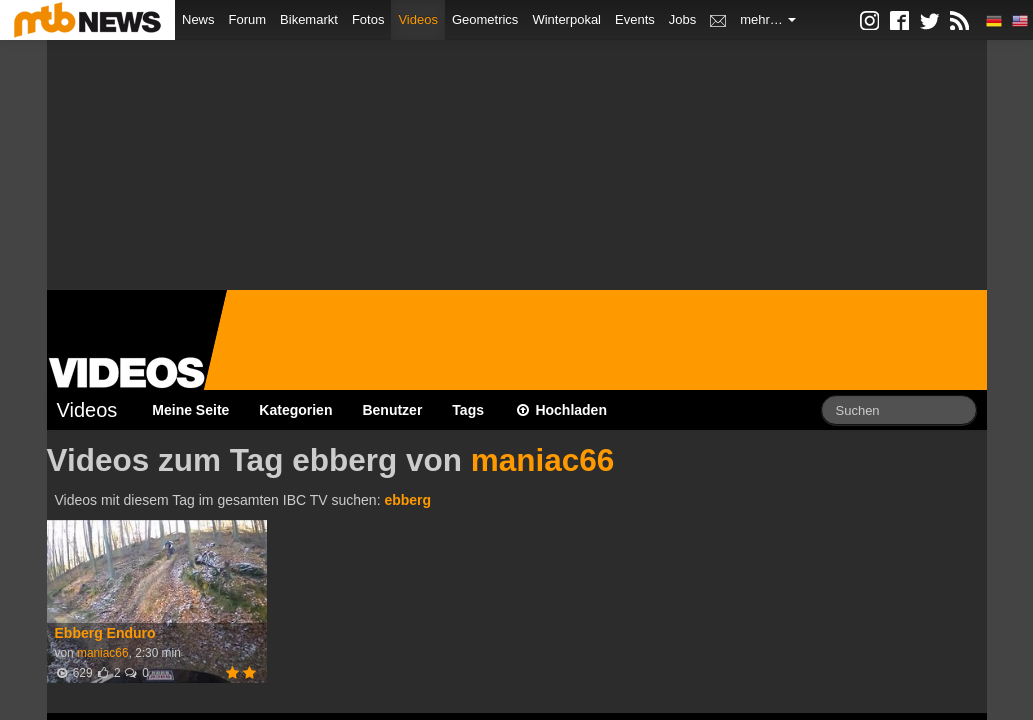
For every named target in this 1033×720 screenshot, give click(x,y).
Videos (418, 19)
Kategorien (295, 410)
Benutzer (392, 410)
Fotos (368, 19)
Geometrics (485, 19)
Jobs (682, 19)
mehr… (768, 19)
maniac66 (543, 460)
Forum (248, 19)
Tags (468, 410)
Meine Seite (190, 410)
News (198, 19)
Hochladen (560, 410)
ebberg (407, 500)
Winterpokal (566, 19)
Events (635, 19)
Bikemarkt (309, 19)
